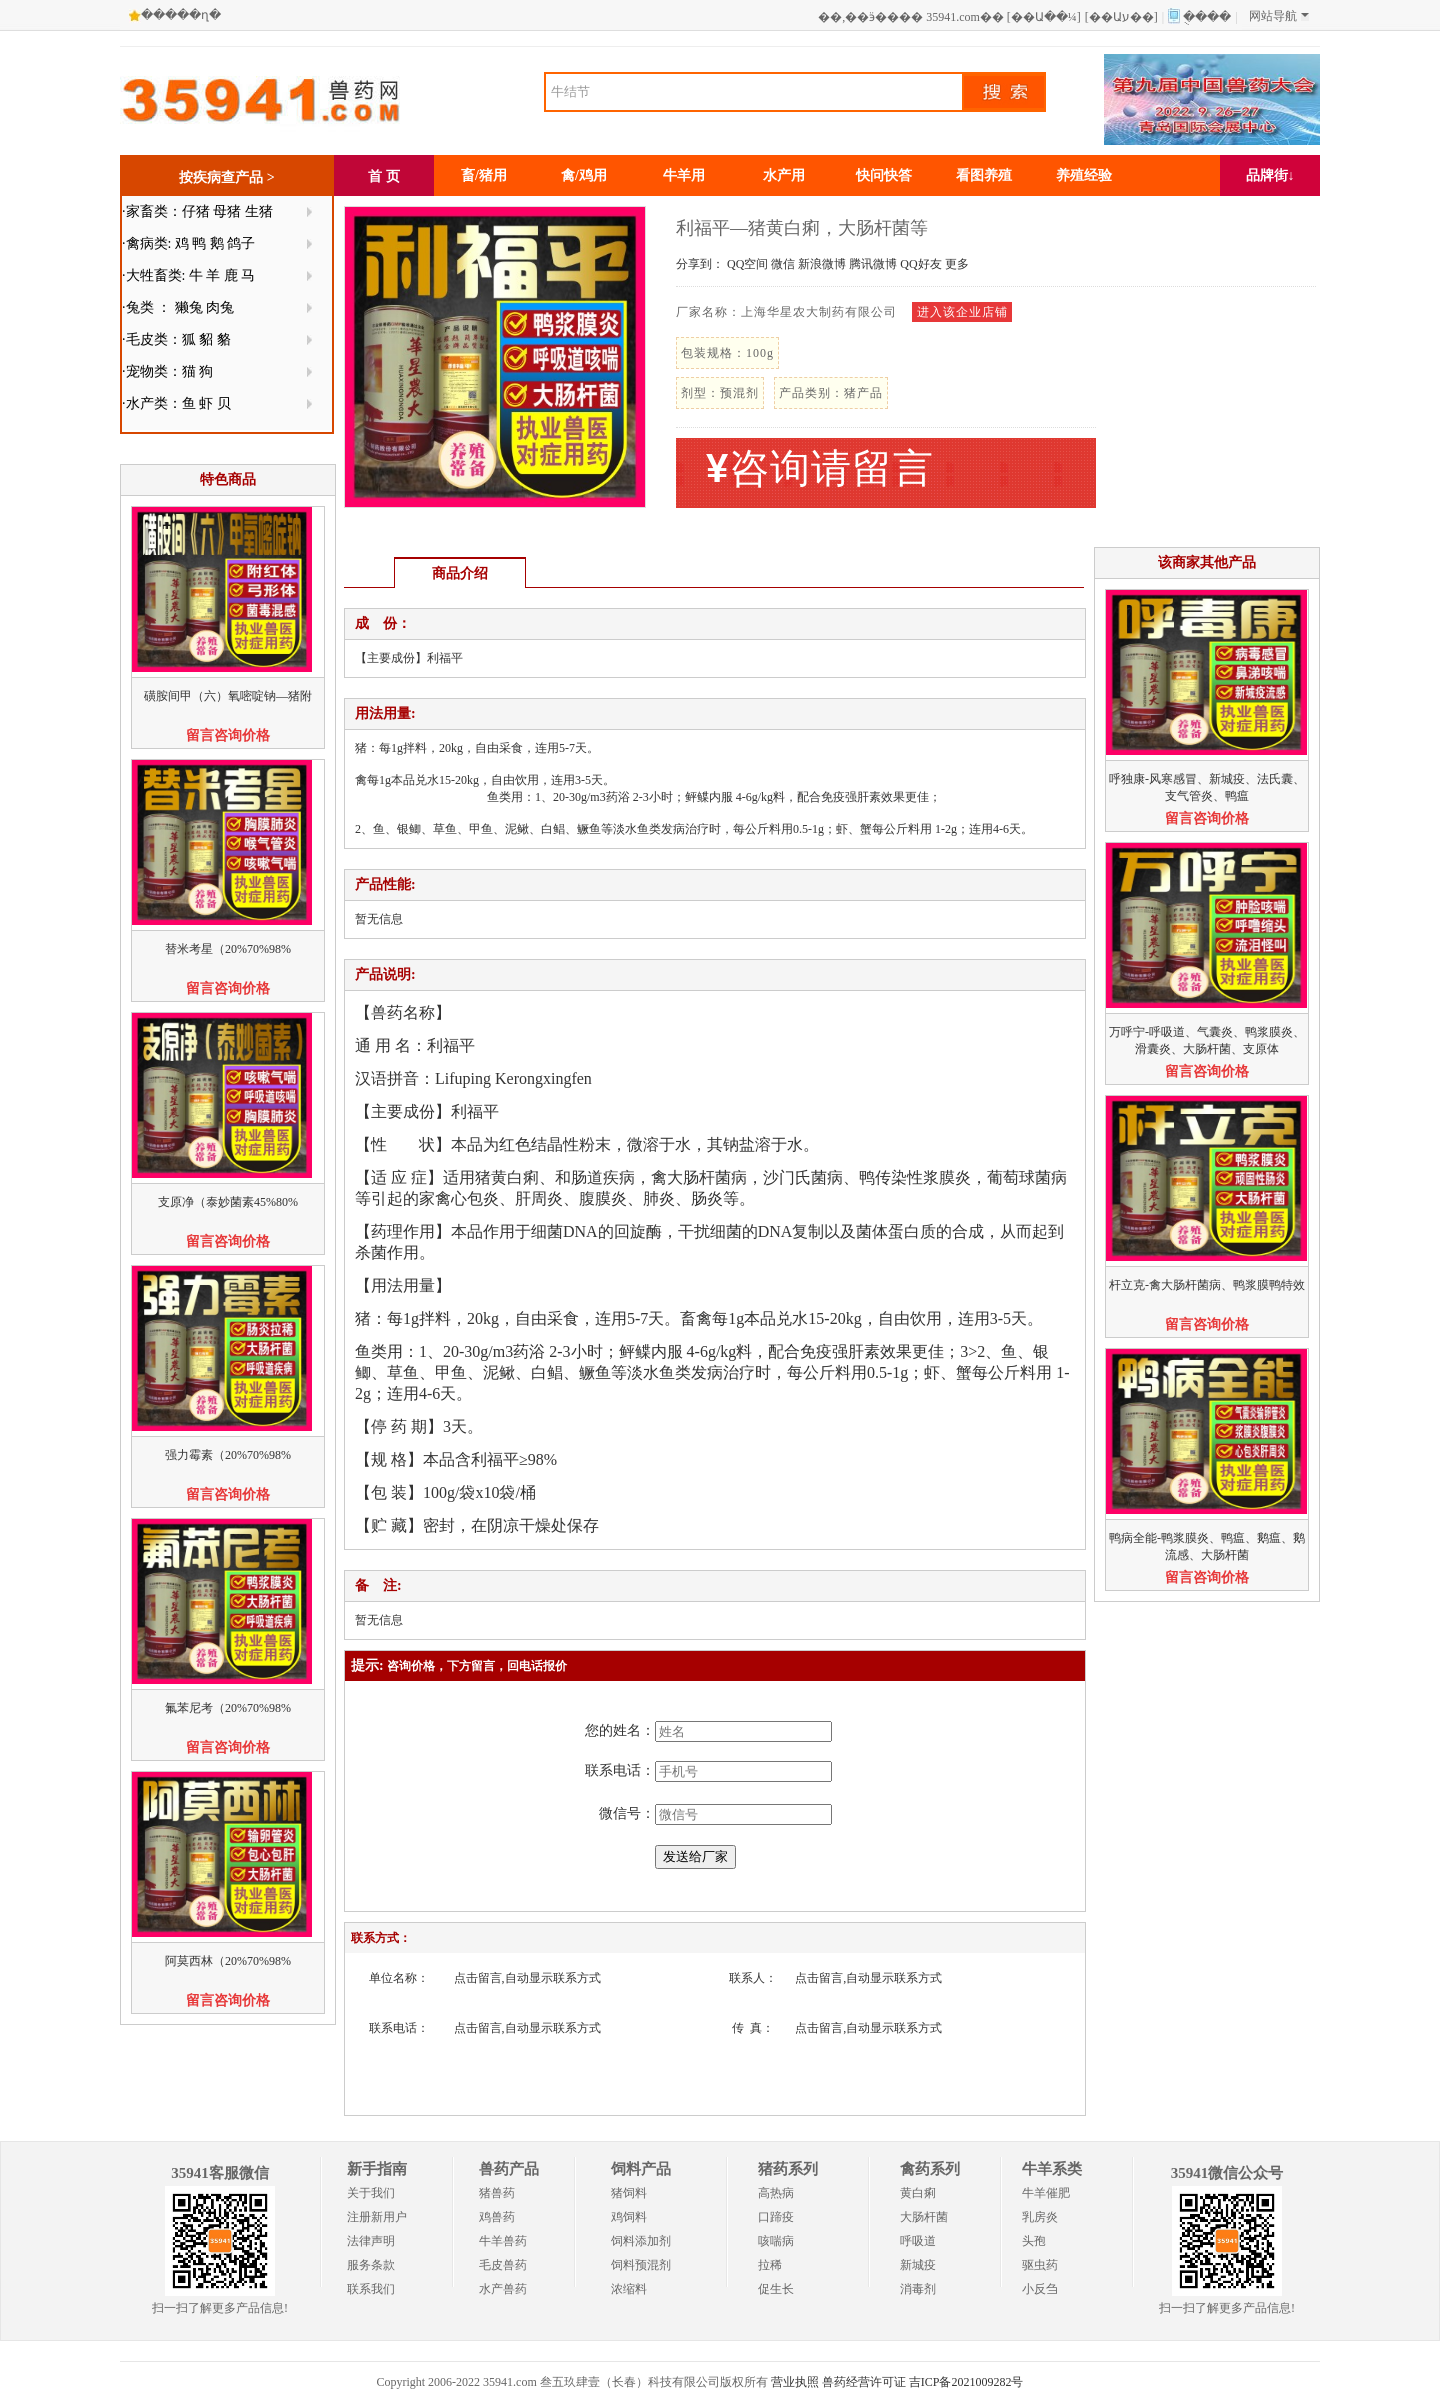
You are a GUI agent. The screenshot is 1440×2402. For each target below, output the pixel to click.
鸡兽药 (497, 2217)
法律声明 (371, 2241)
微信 (783, 264)
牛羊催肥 (1046, 2193)
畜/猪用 (484, 175)
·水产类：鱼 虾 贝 (176, 403)
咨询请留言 (820, 468)
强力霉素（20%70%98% (228, 1455)
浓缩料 (629, 2289)
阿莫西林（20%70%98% (228, 1961)
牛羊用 (684, 175)
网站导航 (1279, 16)
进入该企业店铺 (962, 312)
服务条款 (371, 2265)
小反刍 (1040, 2289)
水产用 (784, 175)
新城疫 (918, 2265)
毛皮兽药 (503, 2265)
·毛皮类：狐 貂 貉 (176, 339)
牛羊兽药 (503, 2241)
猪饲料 (629, 2193)
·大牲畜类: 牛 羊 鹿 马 (188, 275)
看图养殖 (984, 175)
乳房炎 (1040, 2217)
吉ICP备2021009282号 (966, 2382)
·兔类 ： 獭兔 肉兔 (178, 307)
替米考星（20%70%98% (228, 949)
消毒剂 (918, 2289)
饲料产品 (641, 2169)
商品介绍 (460, 573)
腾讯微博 (873, 264)
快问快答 (884, 175)
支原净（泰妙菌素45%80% (228, 1202)
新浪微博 (822, 264)
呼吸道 (918, 2241)
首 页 (384, 176)
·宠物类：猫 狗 (167, 371)
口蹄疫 (776, 2217)
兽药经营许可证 (864, 2382)
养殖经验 (1084, 175)
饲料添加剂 (641, 2241)
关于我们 (371, 2193)
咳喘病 (776, 2241)
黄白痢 (918, 2193)
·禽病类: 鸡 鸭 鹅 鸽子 (188, 243)
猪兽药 (497, 2193)
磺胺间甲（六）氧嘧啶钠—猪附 (228, 696)
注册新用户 (377, 2217)
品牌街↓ (1270, 175)
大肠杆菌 (924, 2217)
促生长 (776, 2289)
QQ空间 (747, 264)
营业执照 (795, 2382)
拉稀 (770, 2265)
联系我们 (371, 2289)
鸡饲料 (629, 2217)
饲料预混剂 (641, 2265)
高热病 (776, 2193)
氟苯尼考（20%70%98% (228, 1708)
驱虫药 (1040, 2265)
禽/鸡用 (584, 175)
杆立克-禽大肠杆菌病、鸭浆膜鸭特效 (1207, 1285)
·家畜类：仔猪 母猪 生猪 (197, 211)
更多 (957, 264)
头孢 (1034, 2241)
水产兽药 (503, 2289)
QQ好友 (920, 264)
